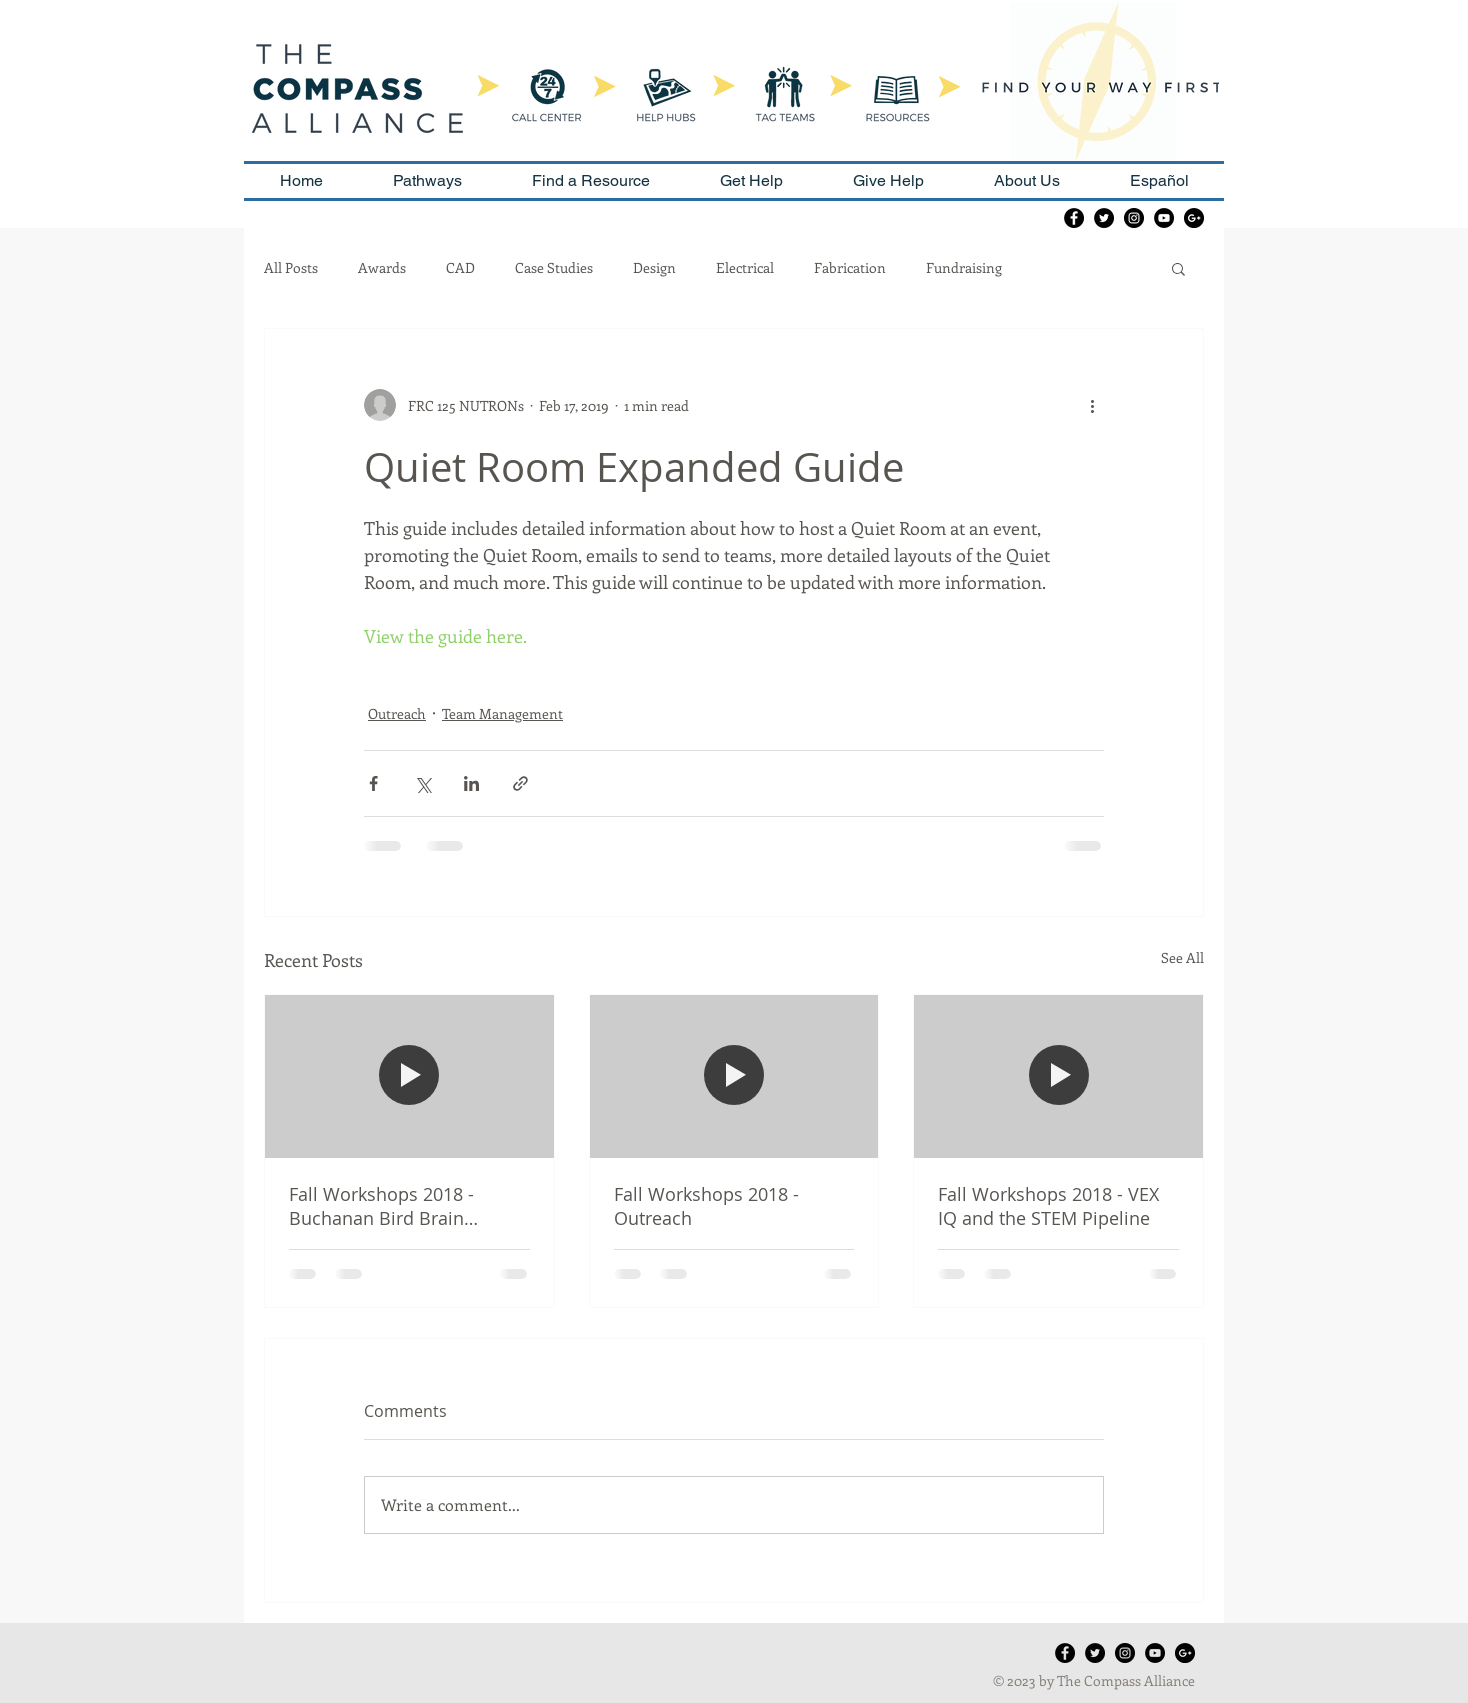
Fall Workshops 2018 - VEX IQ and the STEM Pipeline (1048, 1206)
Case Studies (554, 267)
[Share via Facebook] (373, 783)
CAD (460, 267)
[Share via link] (520, 783)
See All (1182, 957)
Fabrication (850, 267)
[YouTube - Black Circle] (1164, 218)
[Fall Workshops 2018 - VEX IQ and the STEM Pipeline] (1058, 1076)
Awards (382, 267)
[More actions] (1092, 405)
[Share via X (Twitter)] (422, 783)
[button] (1178, 268)
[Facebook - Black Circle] (1074, 218)
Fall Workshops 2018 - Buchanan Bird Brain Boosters (381, 1206)
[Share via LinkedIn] (471, 783)
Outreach (397, 713)
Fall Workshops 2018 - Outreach (706, 1206)
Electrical (745, 267)
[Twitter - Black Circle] (1104, 218)
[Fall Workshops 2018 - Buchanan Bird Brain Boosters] (409, 1076)
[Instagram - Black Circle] (1134, 218)
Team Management (502, 713)
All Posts (291, 267)
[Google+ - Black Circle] (1194, 218)
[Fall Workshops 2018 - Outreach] (734, 1076)
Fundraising (964, 267)
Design (654, 267)
